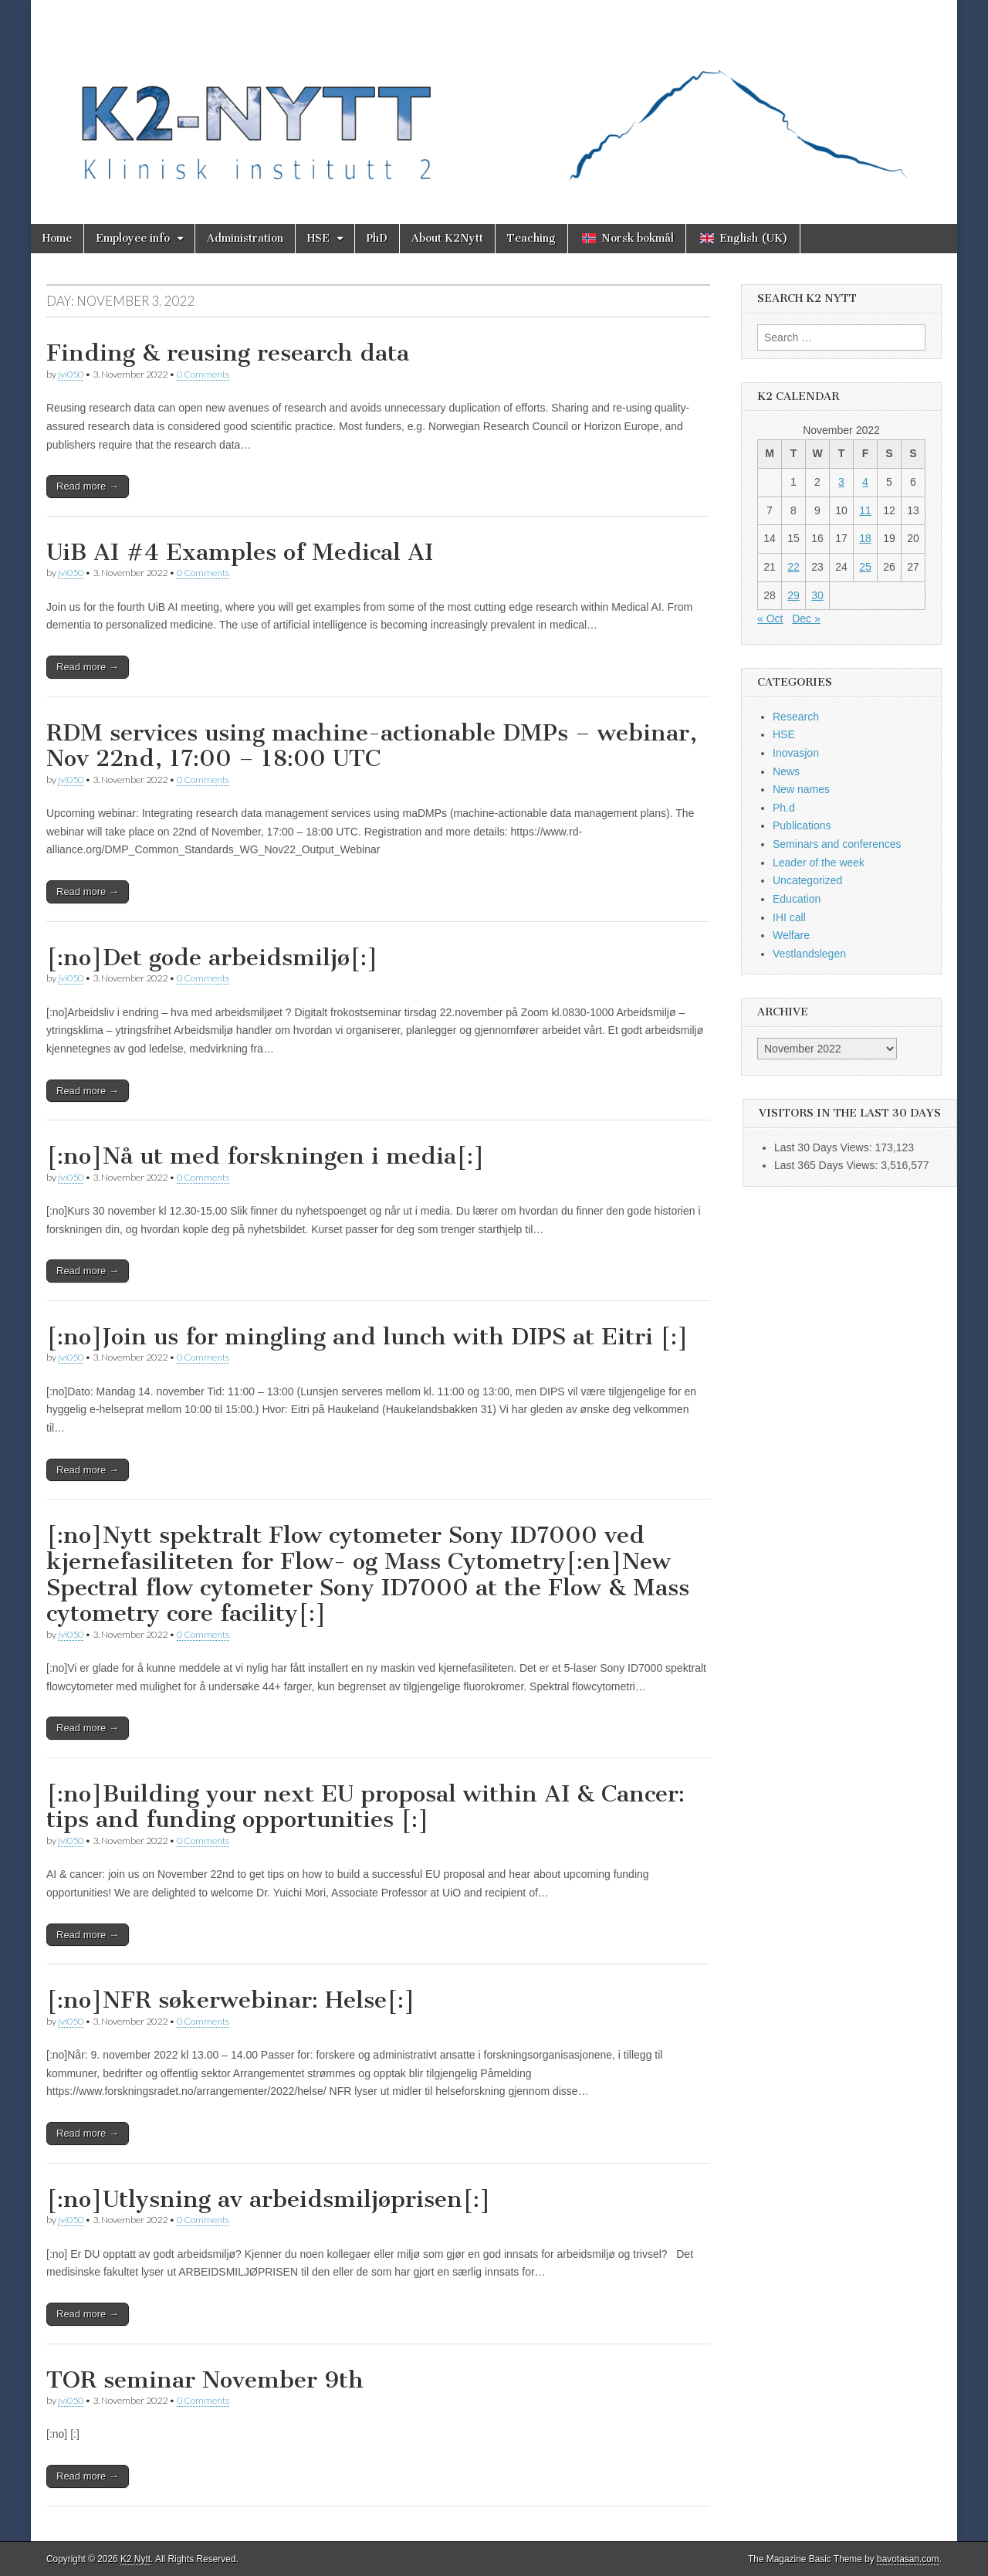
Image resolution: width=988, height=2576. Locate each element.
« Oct (770, 618)
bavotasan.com (908, 2559)
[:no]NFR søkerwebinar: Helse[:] (230, 2000)
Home (57, 238)
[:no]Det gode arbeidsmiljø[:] (212, 957)
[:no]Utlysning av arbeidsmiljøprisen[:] (268, 2199)
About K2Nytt (447, 238)
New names (801, 789)
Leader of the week (818, 862)
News (786, 771)
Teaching (531, 238)
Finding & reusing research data (227, 353)
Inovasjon (796, 753)
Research (796, 716)
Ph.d (784, 808)
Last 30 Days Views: (824, 1147)
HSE (318, 238)
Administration (245, 238)
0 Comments (203, 374)
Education (797, 899)
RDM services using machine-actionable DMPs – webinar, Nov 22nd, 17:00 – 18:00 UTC (371, 746)
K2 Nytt (135, 2559)
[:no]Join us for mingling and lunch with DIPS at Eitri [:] (367, 1337)
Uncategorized (807, 880)
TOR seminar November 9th (205, 2380)
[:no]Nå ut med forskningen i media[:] (265, 1156)
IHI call (789, 917)
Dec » (806, 618)
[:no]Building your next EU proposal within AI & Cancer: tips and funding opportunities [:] (365, 1807)
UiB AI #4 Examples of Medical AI (239, 552)
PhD (377, 238)
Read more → (87, 486)
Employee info (133, 238)
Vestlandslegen (809, 953)
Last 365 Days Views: (827, 1165)
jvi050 (70, 374)
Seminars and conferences (837, 844)
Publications (802, 825)
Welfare (791, 935)
